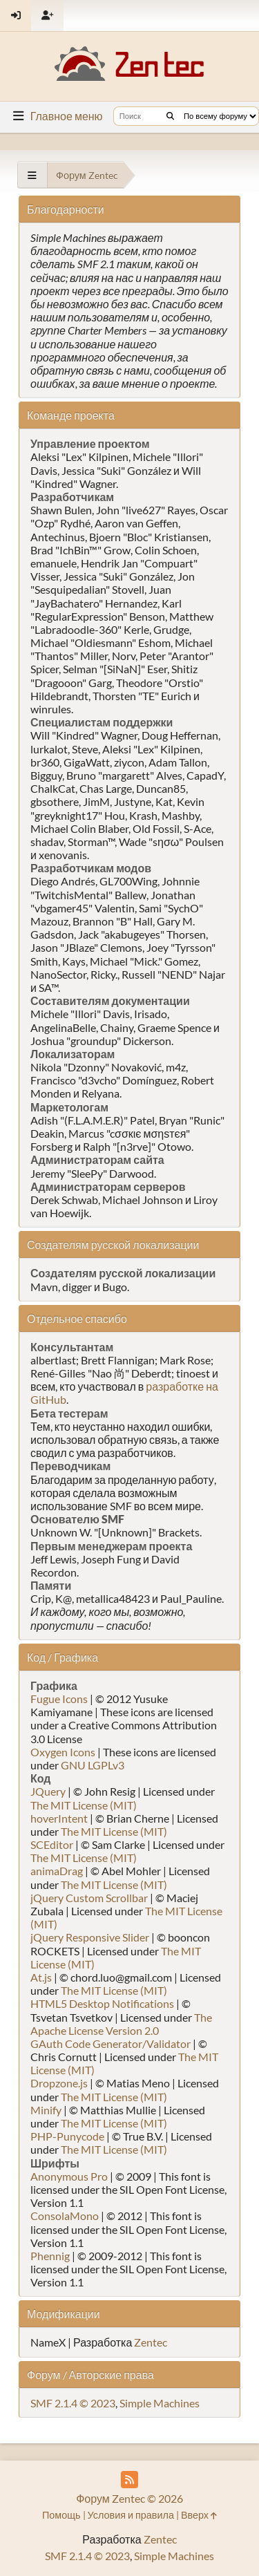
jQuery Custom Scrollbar (89, 1897)
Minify (45, 2109)
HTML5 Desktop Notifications (102, 2003)
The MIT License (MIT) (83, 1805)
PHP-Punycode (67, 2136)
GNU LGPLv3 (92, 1764)
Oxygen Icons (62, 1751)
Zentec (150, 2342)
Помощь (61, 2515)
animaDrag (56, 1870)
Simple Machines (159, 2402)
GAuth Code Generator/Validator (110, 2043)
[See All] (32, 175)
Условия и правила (131, 2515)
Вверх (199, 2515)
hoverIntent (59, 1818)
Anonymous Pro (69, 2176)
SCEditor (51, 1844)
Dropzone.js (59, 2082)
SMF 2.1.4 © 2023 (72, 2402)
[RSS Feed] (129, 2479)
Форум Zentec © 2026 (129, 2498)
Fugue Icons (59, 1698)
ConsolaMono (64, 2215)
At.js (41, 1977)
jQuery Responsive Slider (89, 1937)
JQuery (48, 1791)
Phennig (50, 2255)
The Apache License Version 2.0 (121, 2024)
